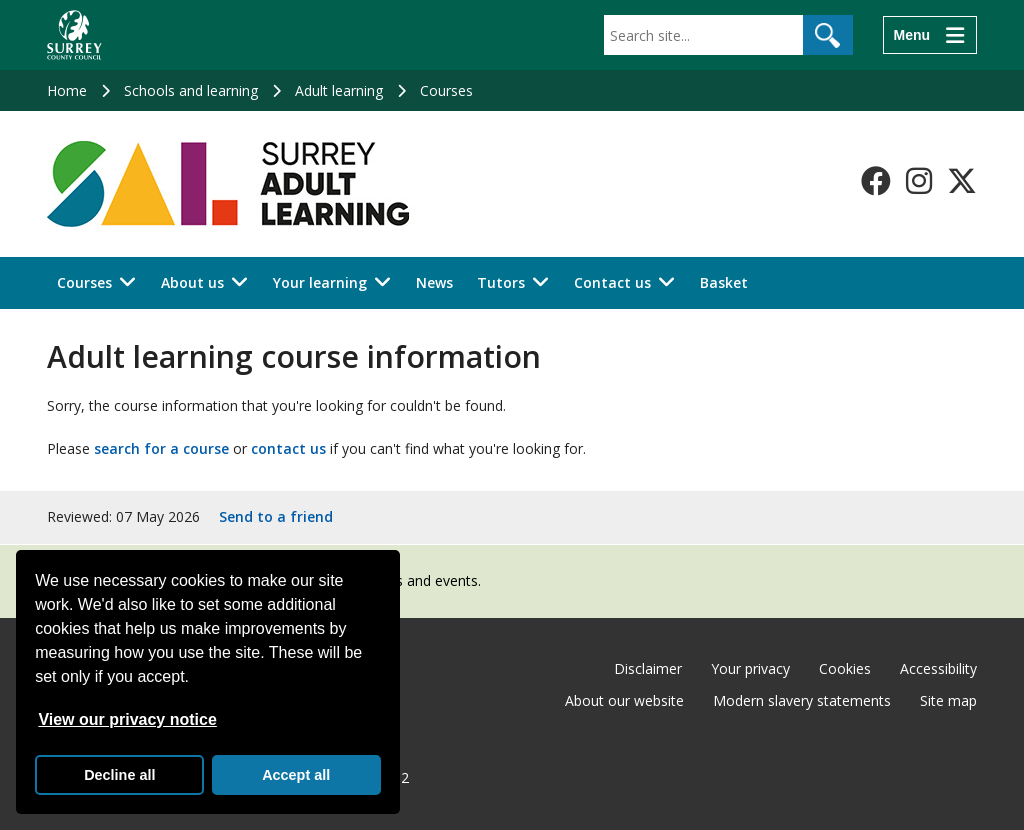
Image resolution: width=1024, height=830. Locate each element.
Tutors (501, 282)
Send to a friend (276, 516)
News (434, 282)
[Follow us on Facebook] (876, 181)
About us (192, 282)
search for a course (161, 448)
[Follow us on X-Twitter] (962, 181)
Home (67, 90)
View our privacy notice (127, 719)
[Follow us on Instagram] (919, 181)
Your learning (320, 282)
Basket (724, 282)
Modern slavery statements (802, 700)
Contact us (612, 282)
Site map (948, 700)
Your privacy (750, 668)
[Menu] (930, 35)
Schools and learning (191, 90)
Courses (446, 90)
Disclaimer (648, 668)
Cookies (845, 668)
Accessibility (938, 668)
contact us (288, 448)
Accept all (296, 775)
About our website (624, 700)
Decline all (119, 775)
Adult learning (339, 90)
